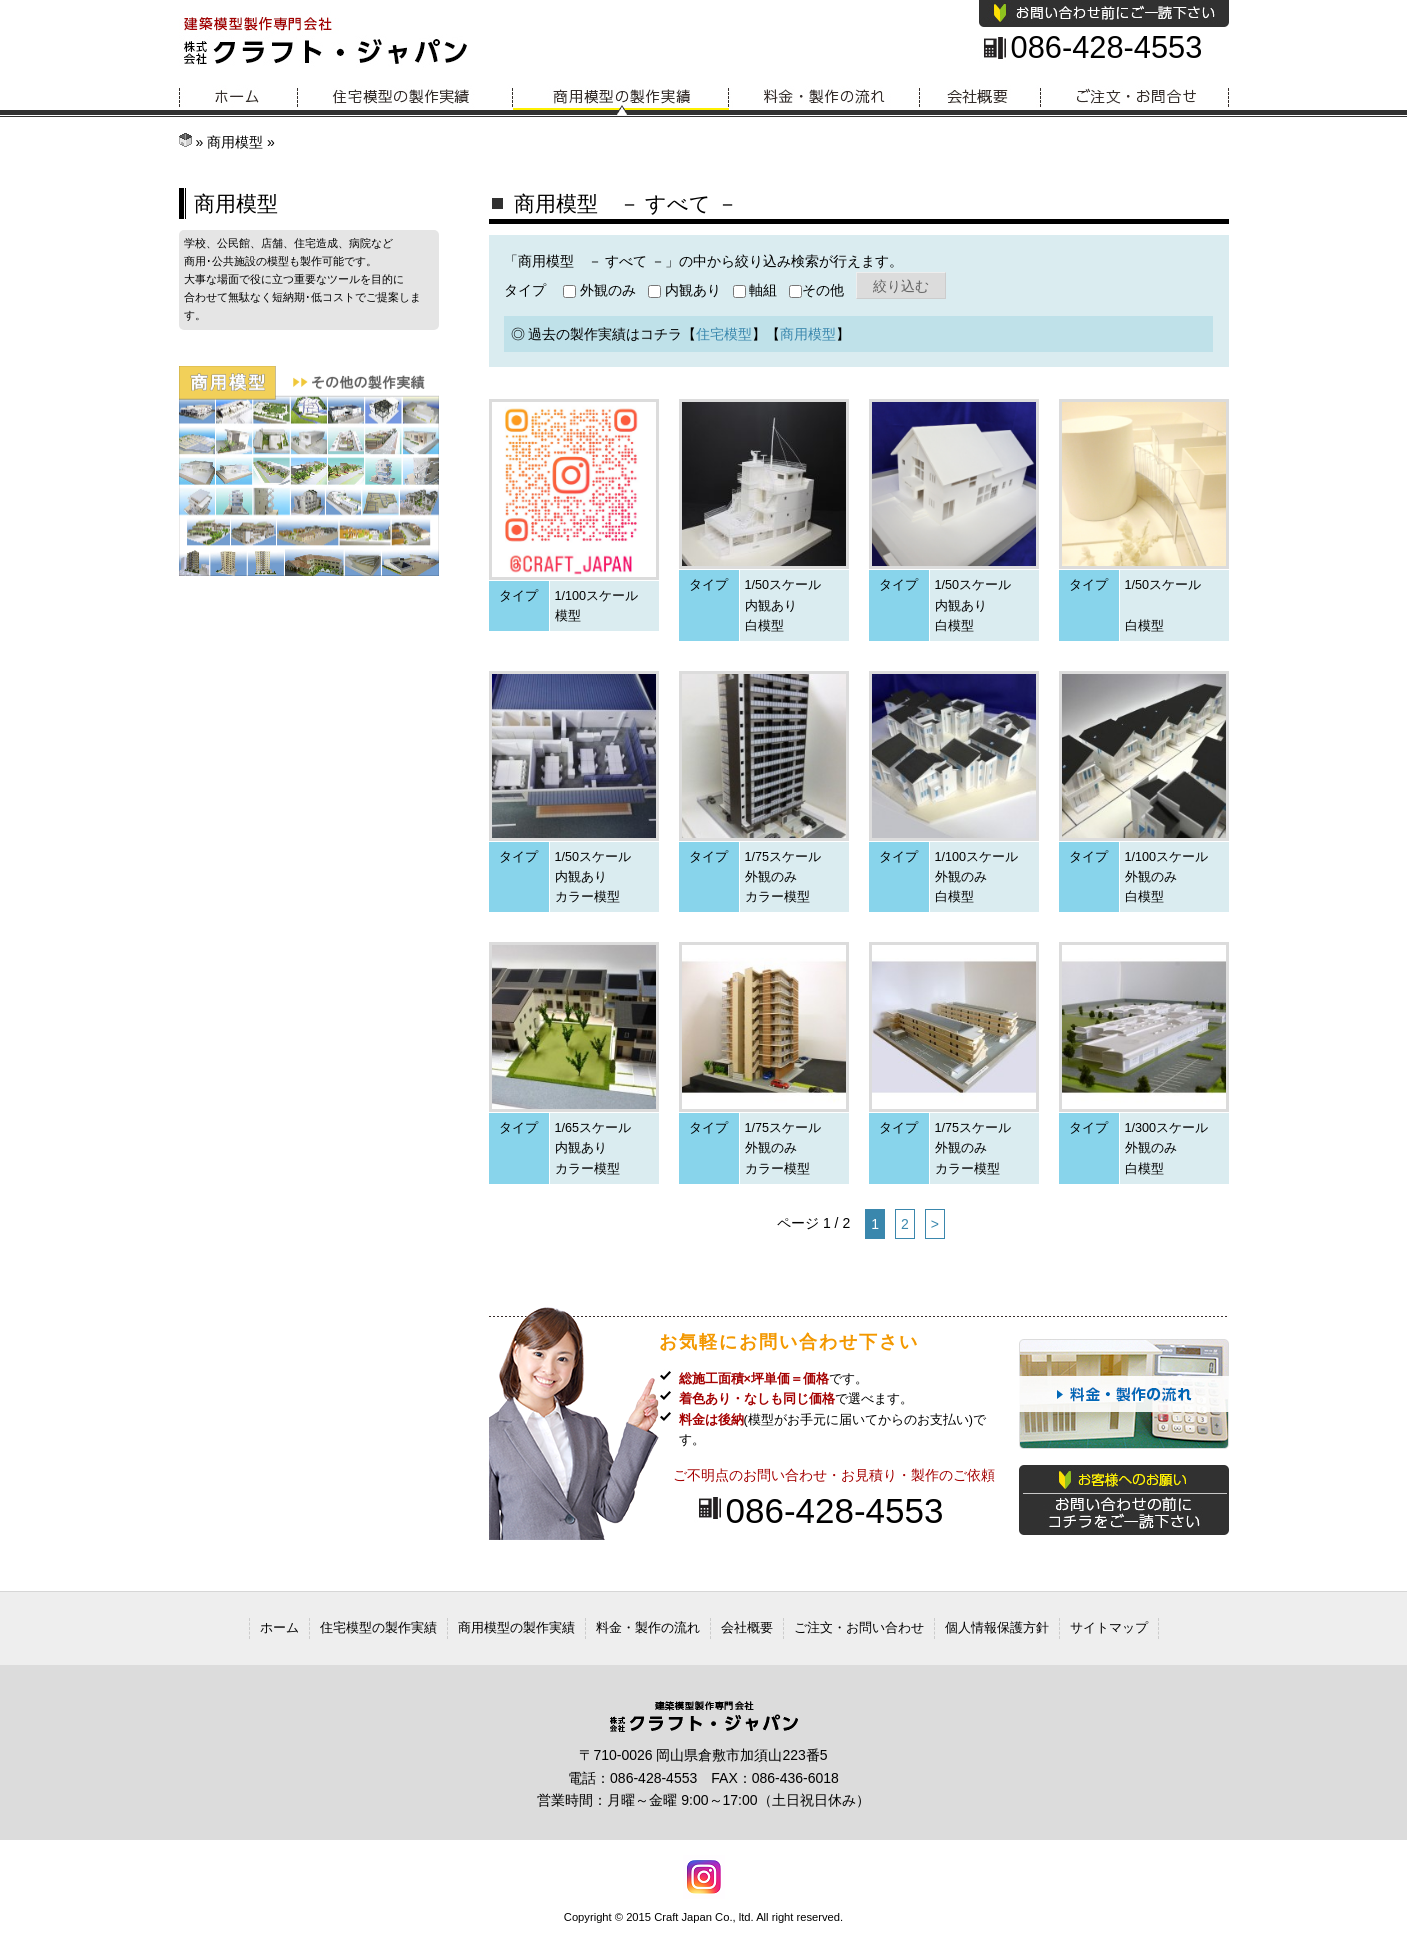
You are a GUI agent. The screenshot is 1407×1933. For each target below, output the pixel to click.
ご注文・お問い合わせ (859, 1627)
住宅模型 (724, 334)
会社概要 (980, 97)
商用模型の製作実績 (621, 97)
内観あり (684, 290)
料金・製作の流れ (824, 97)
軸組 (755, 290)
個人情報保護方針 (997, 1627)
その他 (816, 290)
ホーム (238, 97)
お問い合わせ (1135, 97)
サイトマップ (1109, 1627)
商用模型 (235, 142)
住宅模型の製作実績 (405, 97)
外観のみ (599, 290)
